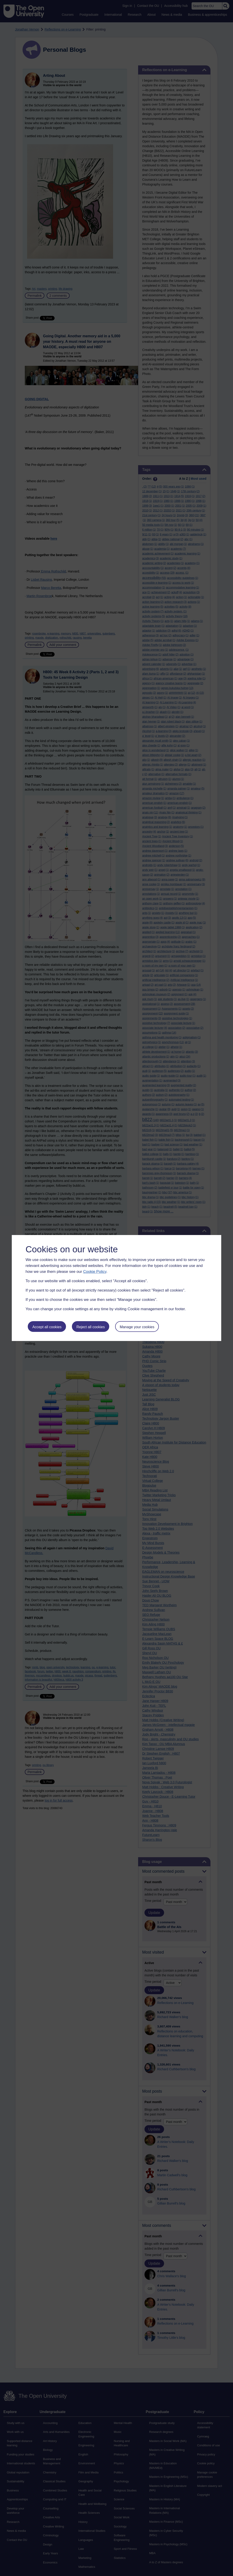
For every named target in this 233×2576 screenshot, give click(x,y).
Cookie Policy (94, 1271)
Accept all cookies (46, 1327)
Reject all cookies (90, 1327)
